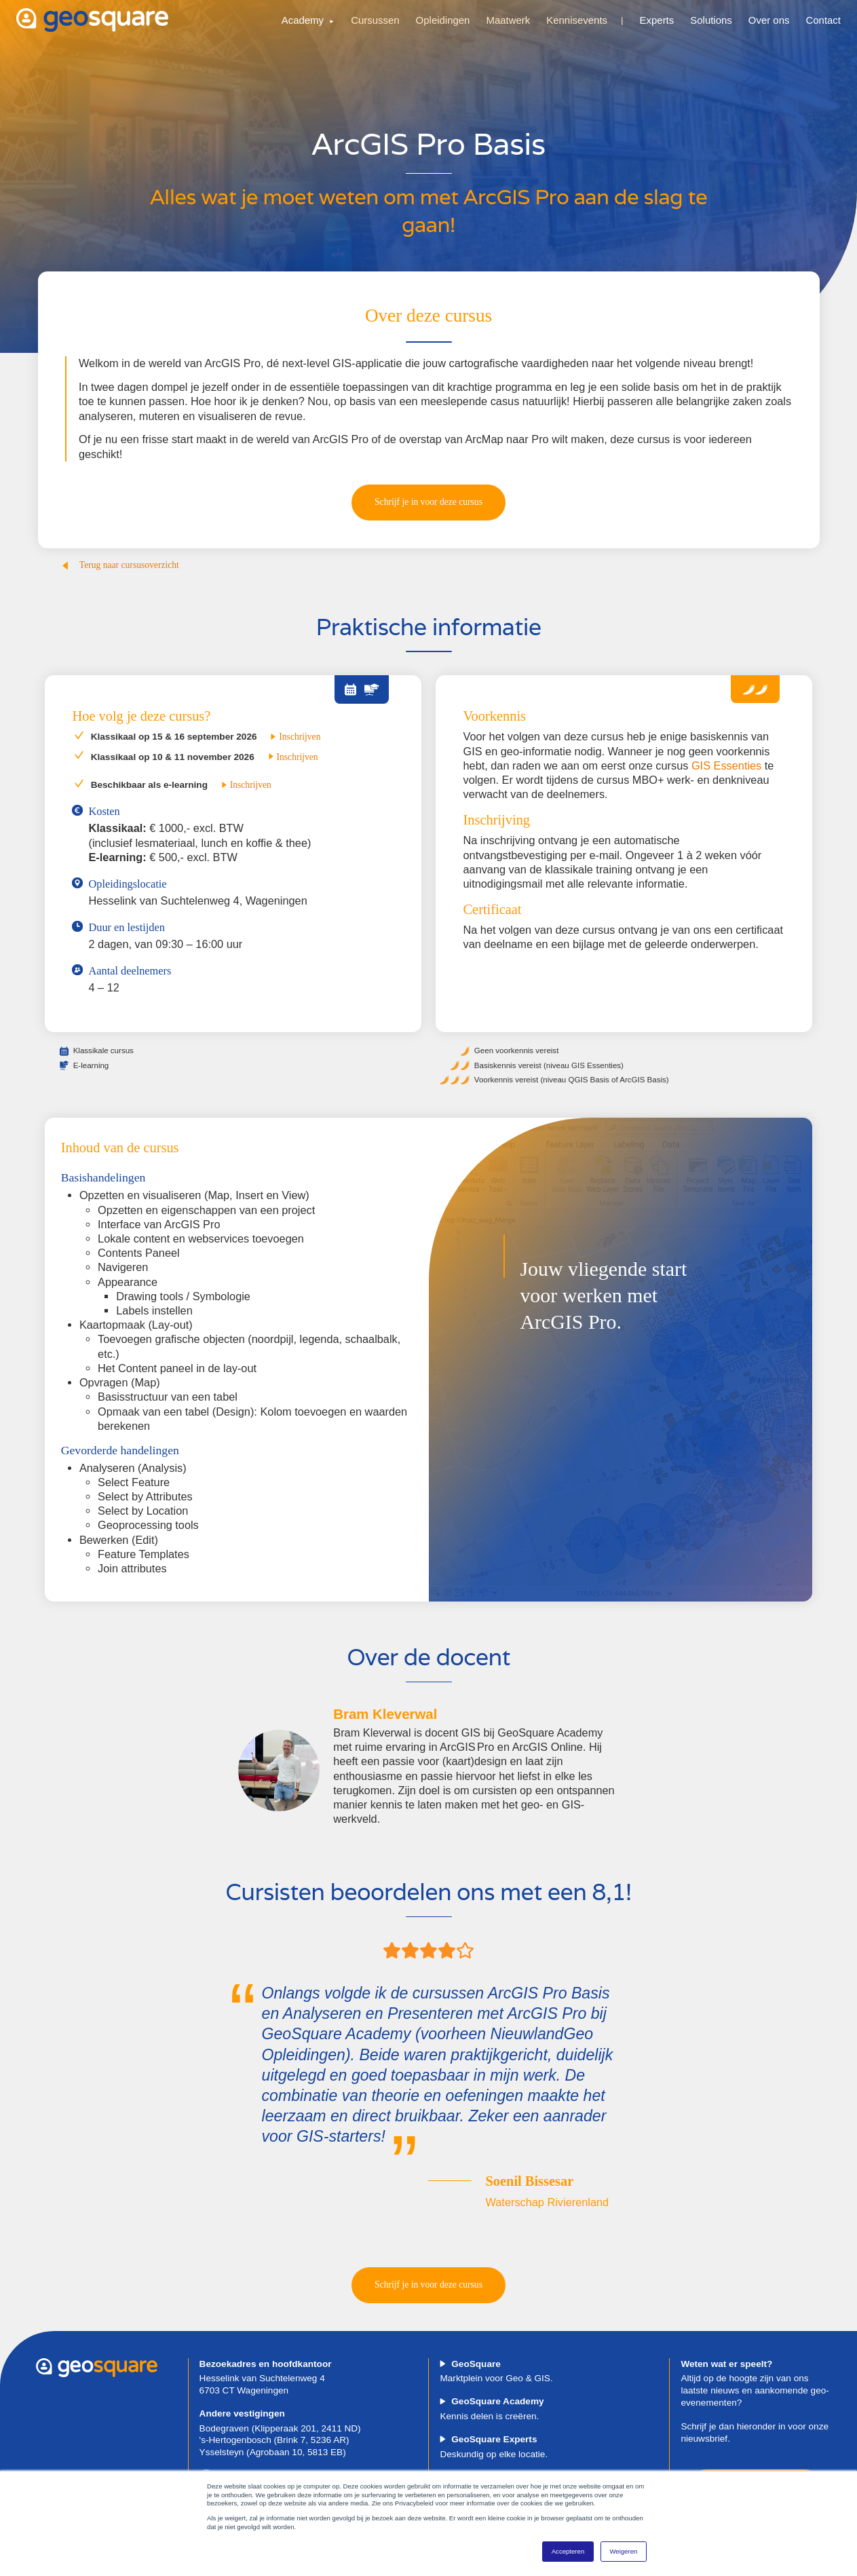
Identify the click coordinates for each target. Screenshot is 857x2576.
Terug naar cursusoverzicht (120, 565)
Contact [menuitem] (823, 20)
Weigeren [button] (623, 2551)
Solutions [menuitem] (711, 20)
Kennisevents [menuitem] (576, 20)
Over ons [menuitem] (769, 20)
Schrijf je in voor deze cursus (428, 502)
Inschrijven (295, 737)
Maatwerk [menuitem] (508, 20)
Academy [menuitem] (303, 20)
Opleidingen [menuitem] (443, 20)
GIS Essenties (726, 765)
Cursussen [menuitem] (375, 20)
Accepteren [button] (568, 2551)
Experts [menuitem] (657, 20)
